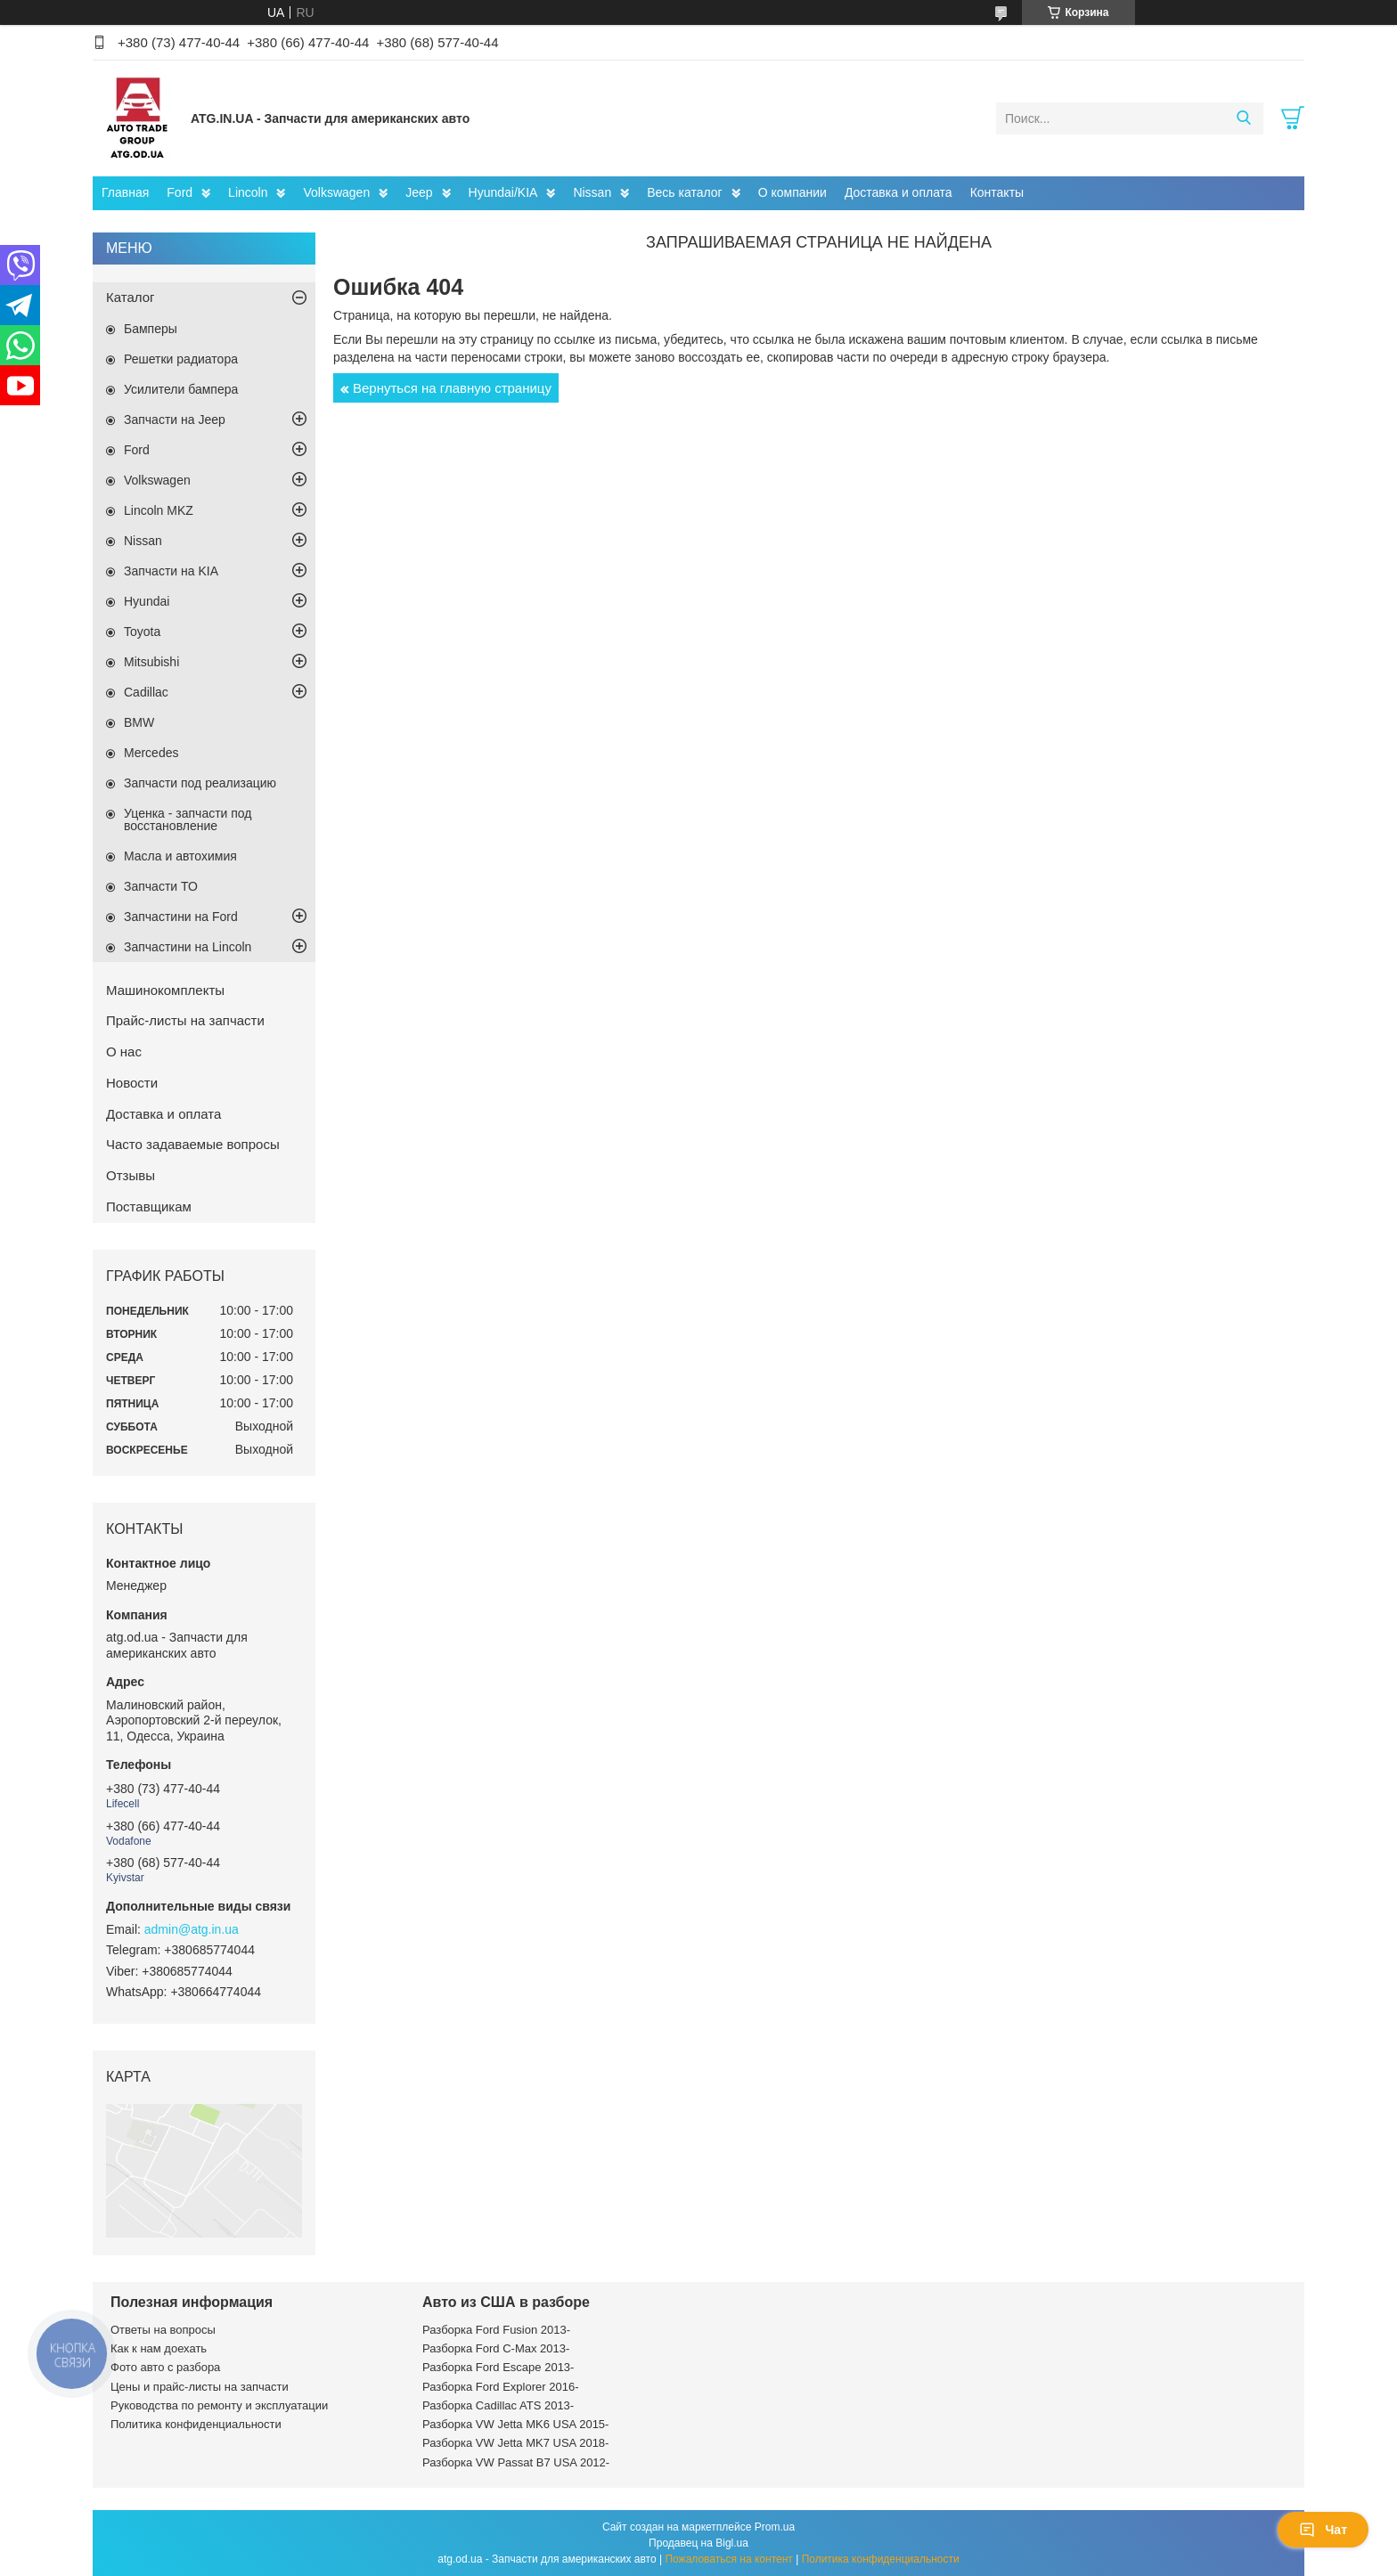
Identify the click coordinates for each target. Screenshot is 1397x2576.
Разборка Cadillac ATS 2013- (498, 2405)
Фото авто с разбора (165, 2367)
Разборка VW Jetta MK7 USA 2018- (515, 2443)
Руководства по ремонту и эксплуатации (219, 2405)
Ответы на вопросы (163, 2329)
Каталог (130, 297)
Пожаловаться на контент (728, 2559)
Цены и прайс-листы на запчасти (199, 2386)
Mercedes (151, 753)
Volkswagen (336, 192)
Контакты (997, 192)
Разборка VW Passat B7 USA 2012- (515, 2462)
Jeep (418, 192)
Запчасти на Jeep (174, 419)
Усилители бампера (181, 389)
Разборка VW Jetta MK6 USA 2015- (515, 2424)
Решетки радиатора (181, 359)
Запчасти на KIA (171, 571)
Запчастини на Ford (181, 916)
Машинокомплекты (165, 990)
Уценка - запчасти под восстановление (188, 819)
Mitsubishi (151, 662)
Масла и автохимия (180, 856)
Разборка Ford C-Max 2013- (495, 2348)
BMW (139, 722)
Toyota (142, 631)
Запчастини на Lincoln (187, 947)
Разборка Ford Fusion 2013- (496, 2329)
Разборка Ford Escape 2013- (498, 2367)
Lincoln (247, 192)
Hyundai (146, 601)
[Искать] (1243, 118)
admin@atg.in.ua (191, 1929)
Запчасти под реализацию (200, 783)
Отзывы (130, 1175)
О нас (124, 1051)
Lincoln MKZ (158, 510)
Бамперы (150, 329)
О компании (792, 192)
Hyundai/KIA (503, 192)
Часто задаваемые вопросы (193, 1144)
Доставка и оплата (898, 192)
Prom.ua (775, 2527)
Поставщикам (149, 1206)
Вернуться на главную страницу (452, 387)
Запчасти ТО (161, 886)
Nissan (592, 192)
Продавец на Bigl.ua (698, 2543)
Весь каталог (684, 192)
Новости (132, 1082)
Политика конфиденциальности (196, 2424)
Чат (1323, 2530)
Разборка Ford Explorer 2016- (500, 2386)
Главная (125, 192)
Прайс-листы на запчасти (185, 1020)
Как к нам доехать (158, 2348)
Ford (179, 192)
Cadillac (146, 692)
